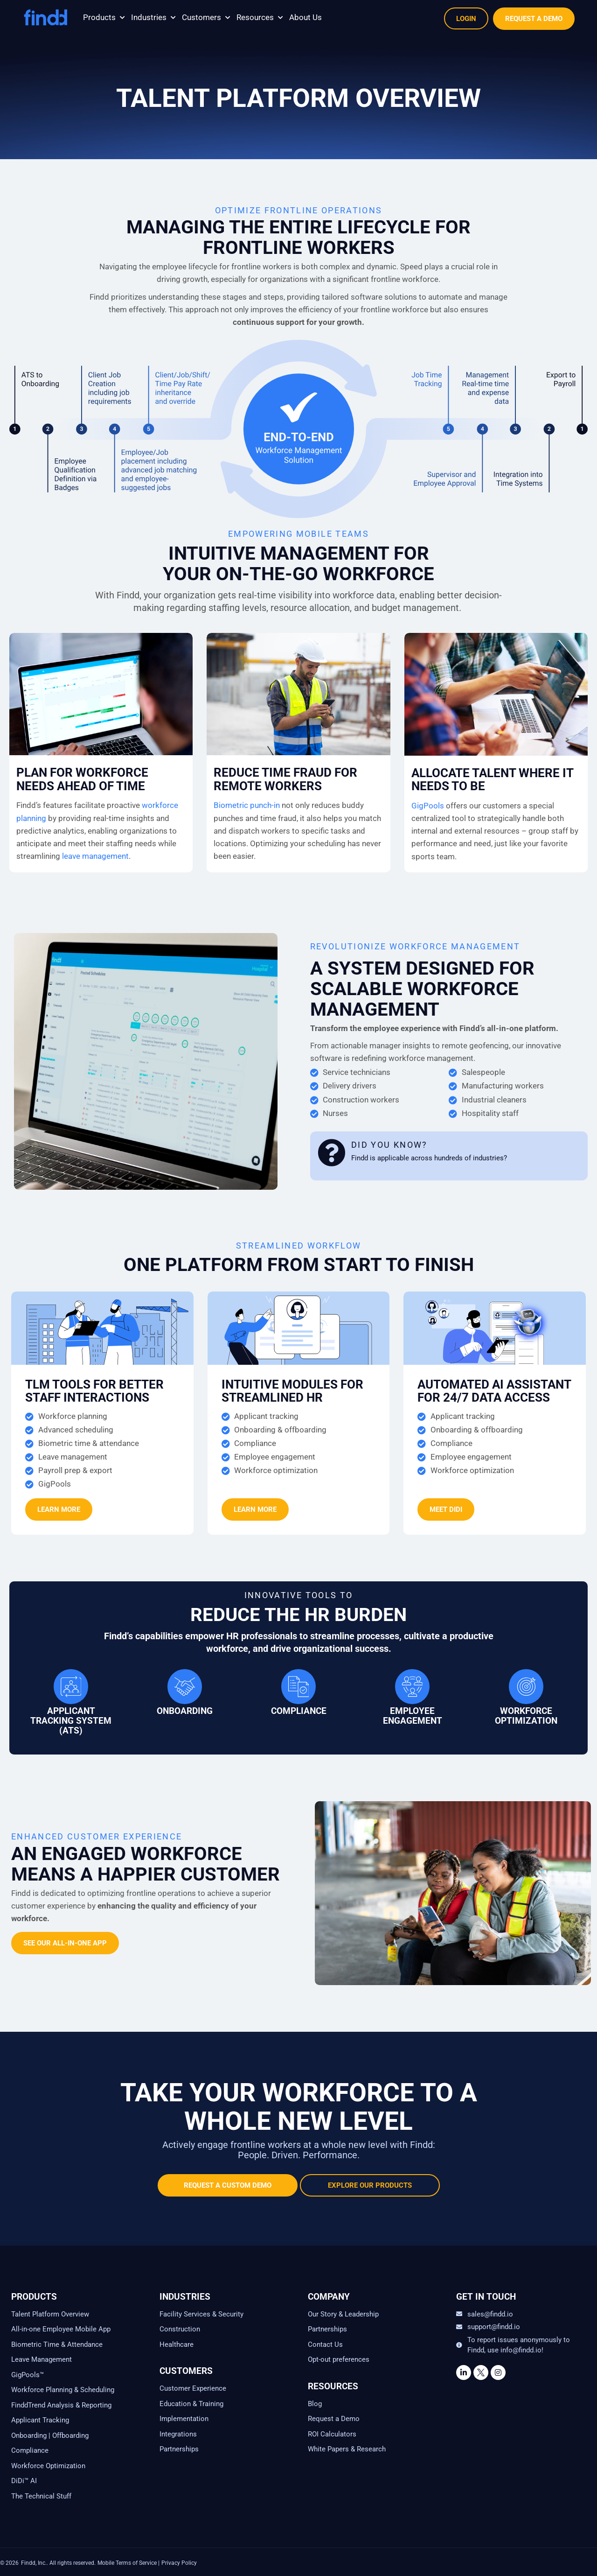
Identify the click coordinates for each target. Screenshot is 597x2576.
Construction (180, 2329)
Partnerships (179, 2449)
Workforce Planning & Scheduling (62, 2390)
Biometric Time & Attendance (57, 2344)
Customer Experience (193, 2388)
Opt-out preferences (338, 2359)
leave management (95, 856)
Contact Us (325, 2344)
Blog (315, 2404)
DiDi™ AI (24, 2481)
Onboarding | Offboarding (50, 2435)
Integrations (178, 2434)
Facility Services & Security (201, 2314)
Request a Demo (334, 2419)
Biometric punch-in (247, 805)
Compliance (30, 2450)
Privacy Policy (179, 2563)
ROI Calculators (332, 2434)
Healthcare (177, 2344)
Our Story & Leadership (343, 2314)
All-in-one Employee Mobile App (61, 2329)
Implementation (184, 2419)
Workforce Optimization (48, 2466)
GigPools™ (27, 2375)
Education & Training (191, 2404)
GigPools (427, 805)
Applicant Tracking (40, 2420)
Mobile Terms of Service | (128, 2563)
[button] (104, 17)
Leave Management (41, 2359)
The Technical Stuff (41, 2496)
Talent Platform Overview (50, 2314)
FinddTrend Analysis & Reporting (62, 2405)
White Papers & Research (347, 2449)
